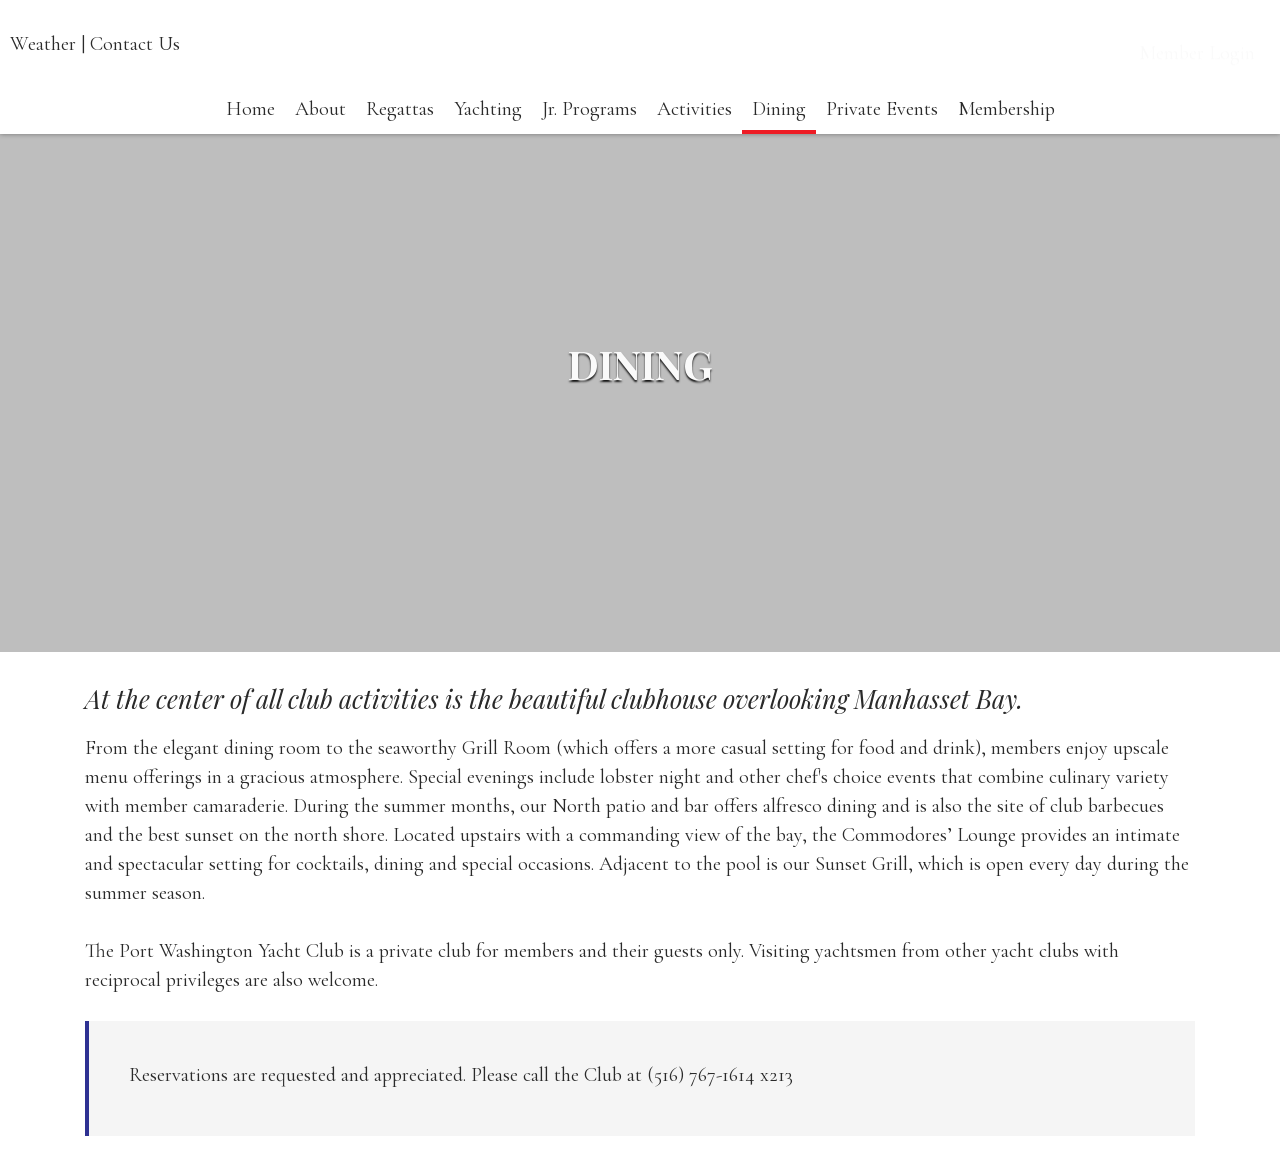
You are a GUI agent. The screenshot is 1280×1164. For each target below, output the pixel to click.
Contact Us (135, 44)
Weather (43, 44)
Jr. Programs (589, 130)
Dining (779, 130)
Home (250, 130)
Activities (694, 130)
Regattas (400, 130)
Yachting (488, 130)
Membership (1006, 130)
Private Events (882, 130)
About (320, 130)
